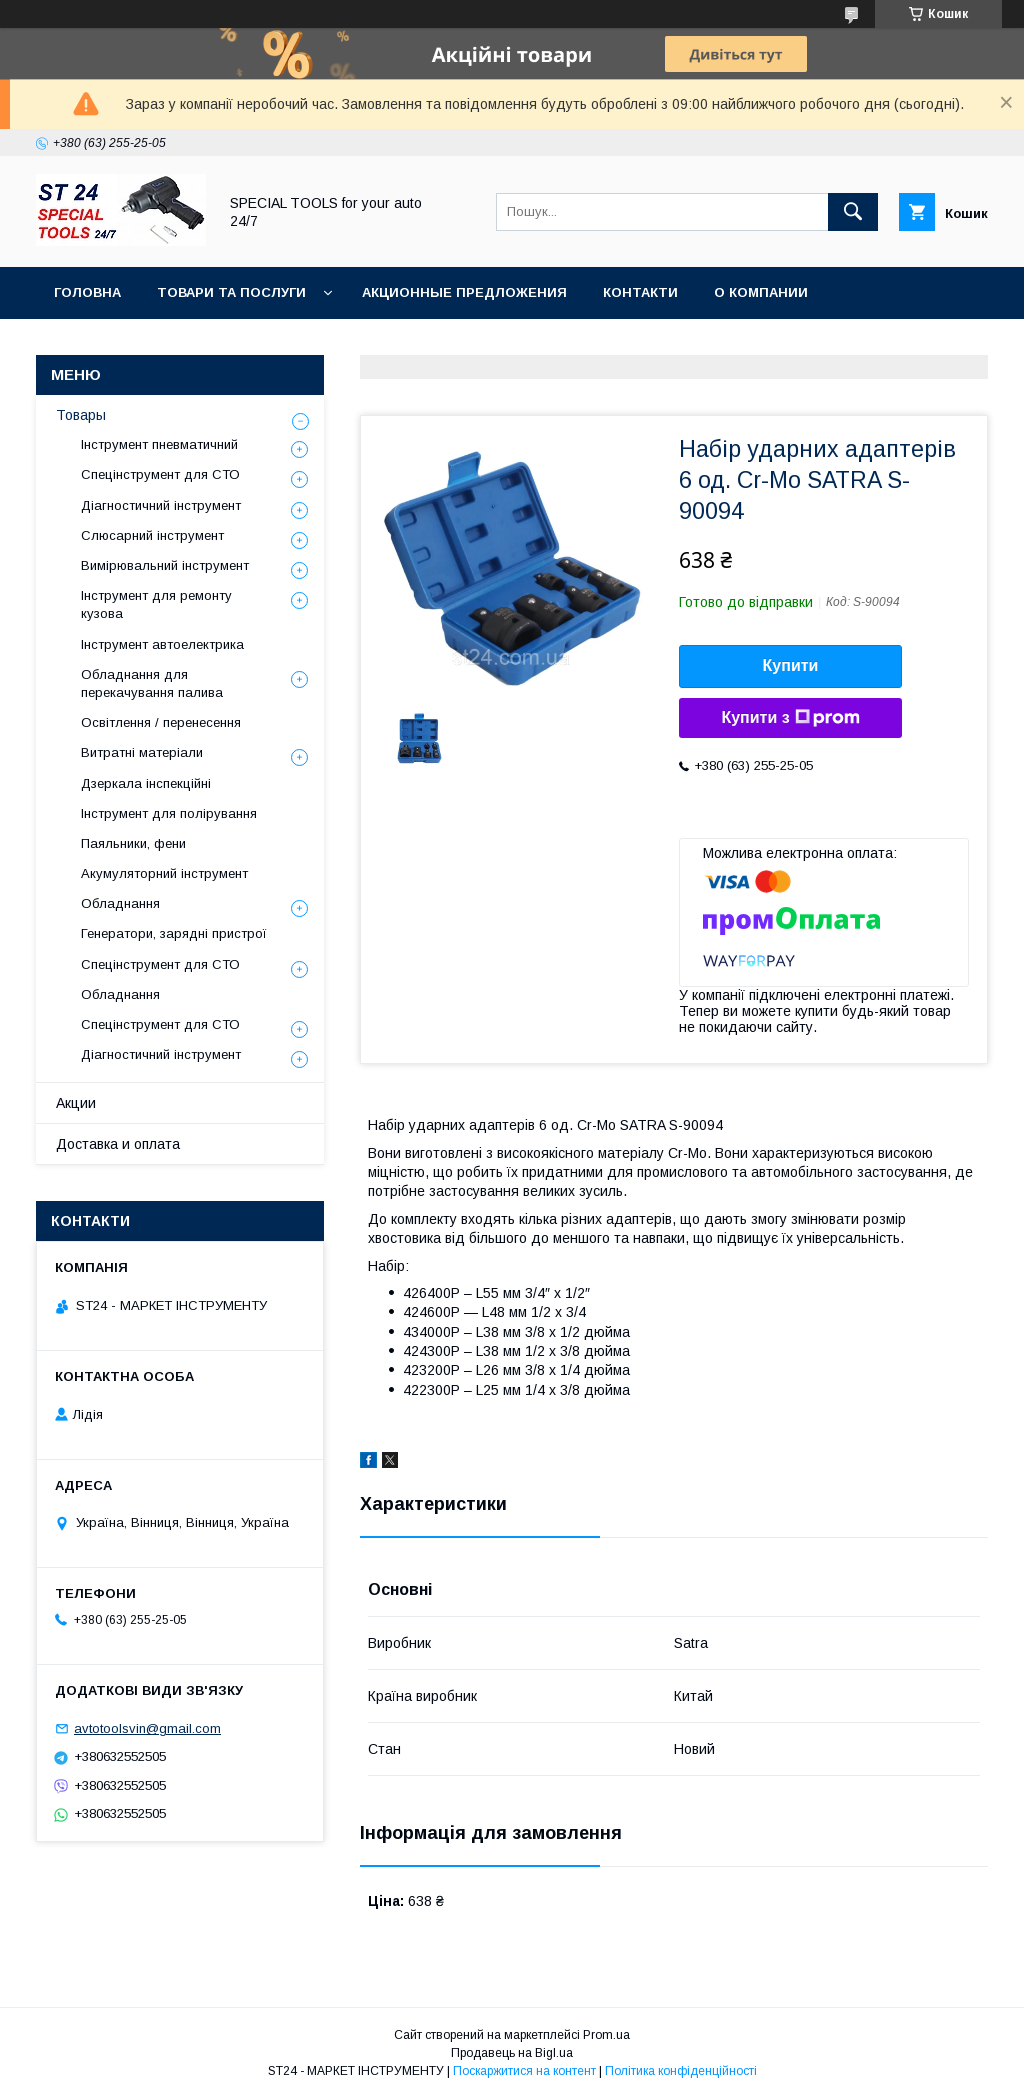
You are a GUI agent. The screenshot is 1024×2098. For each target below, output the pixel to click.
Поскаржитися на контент (524, 2071)
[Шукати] (853, 212)
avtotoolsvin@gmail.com (147, 1728)
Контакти (640, 292)
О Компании (761, 292)
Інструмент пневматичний (159, 444)
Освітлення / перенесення (161, 722)
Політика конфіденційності (681, 2071)
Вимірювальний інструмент (165, 565)
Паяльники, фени (133, 843)
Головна (87, 292)
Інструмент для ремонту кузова (156, 604)
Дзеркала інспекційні (146, 783)
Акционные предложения (464, 292)
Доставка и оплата (118, 1144)
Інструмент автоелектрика (162, 644)
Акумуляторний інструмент (164, 873)
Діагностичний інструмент (161, 505)
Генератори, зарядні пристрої (174, 933)
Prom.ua (606, 2035)
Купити (791, 665)
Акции (76, 1103)
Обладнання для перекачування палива (152, 683)
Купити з (790, 718)
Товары (81, 415)
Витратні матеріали (142, 752)
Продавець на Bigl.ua (512, 2053)
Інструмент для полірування (169, 813)
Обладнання (120, 903)
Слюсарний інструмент (152, 535)
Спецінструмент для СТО (160, 474)
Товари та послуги (231, 292)
